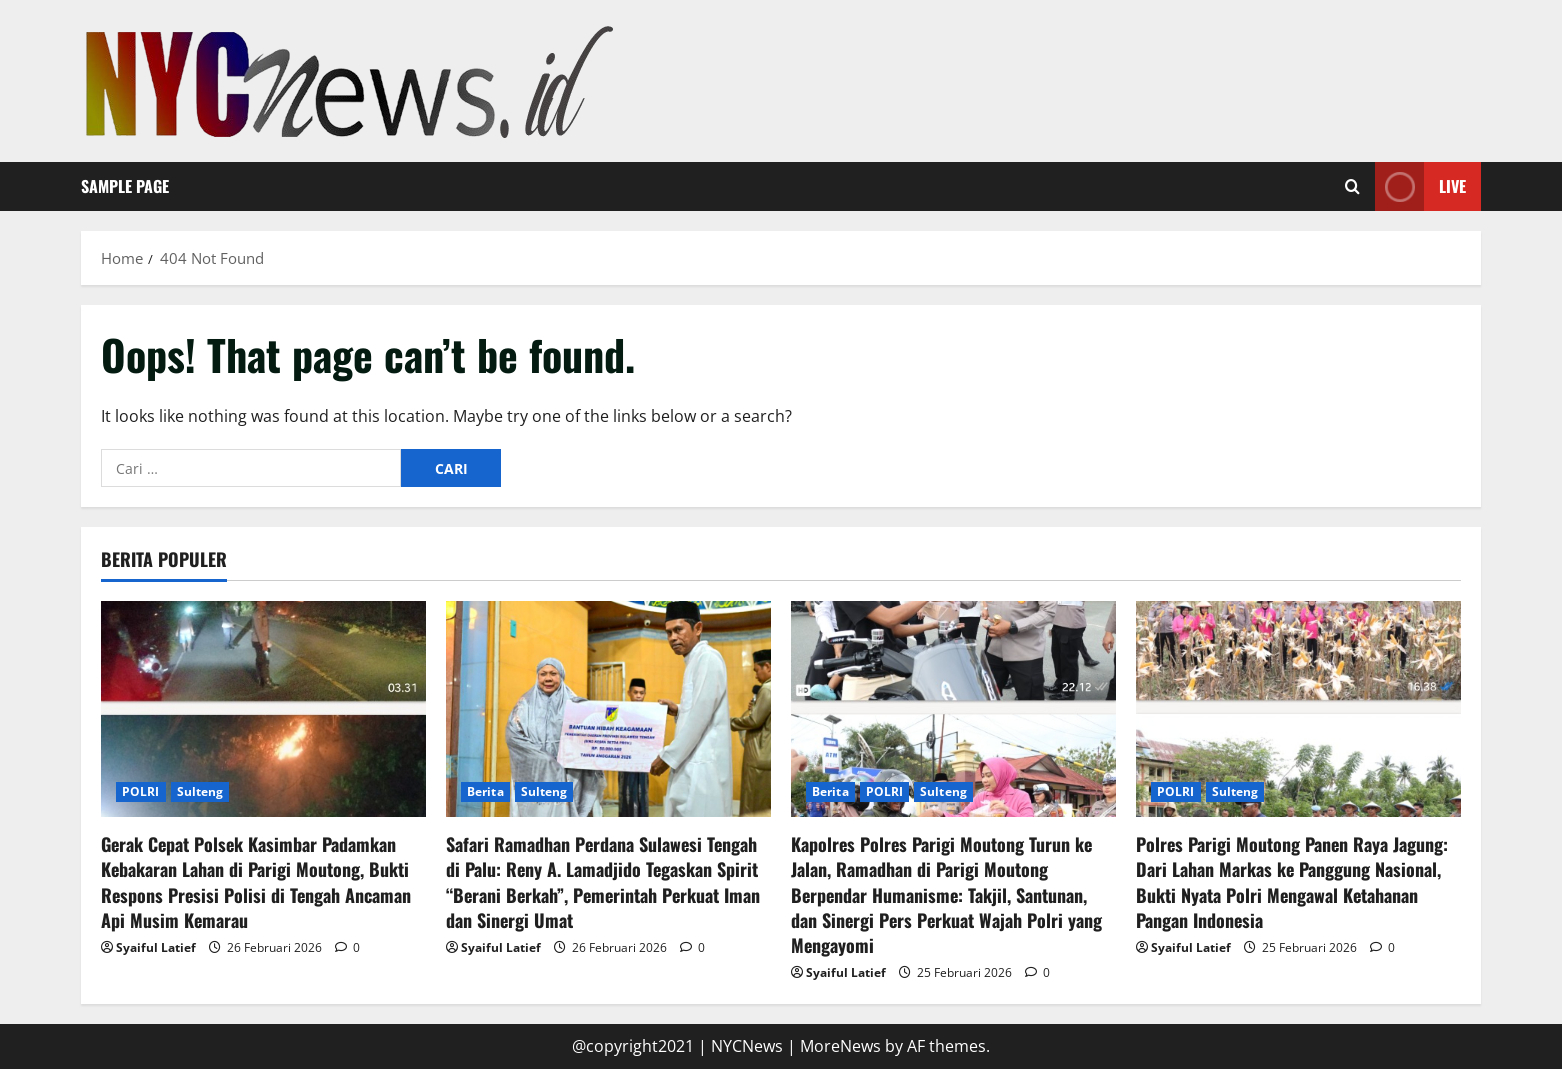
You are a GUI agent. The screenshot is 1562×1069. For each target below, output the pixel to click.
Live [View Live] (1420, 186)
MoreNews (840, 1046)
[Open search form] (1352, 187)
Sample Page (125, 186)
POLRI (141, 791)
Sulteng (200, 791)
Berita (485, 791)
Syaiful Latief (156, 947)
